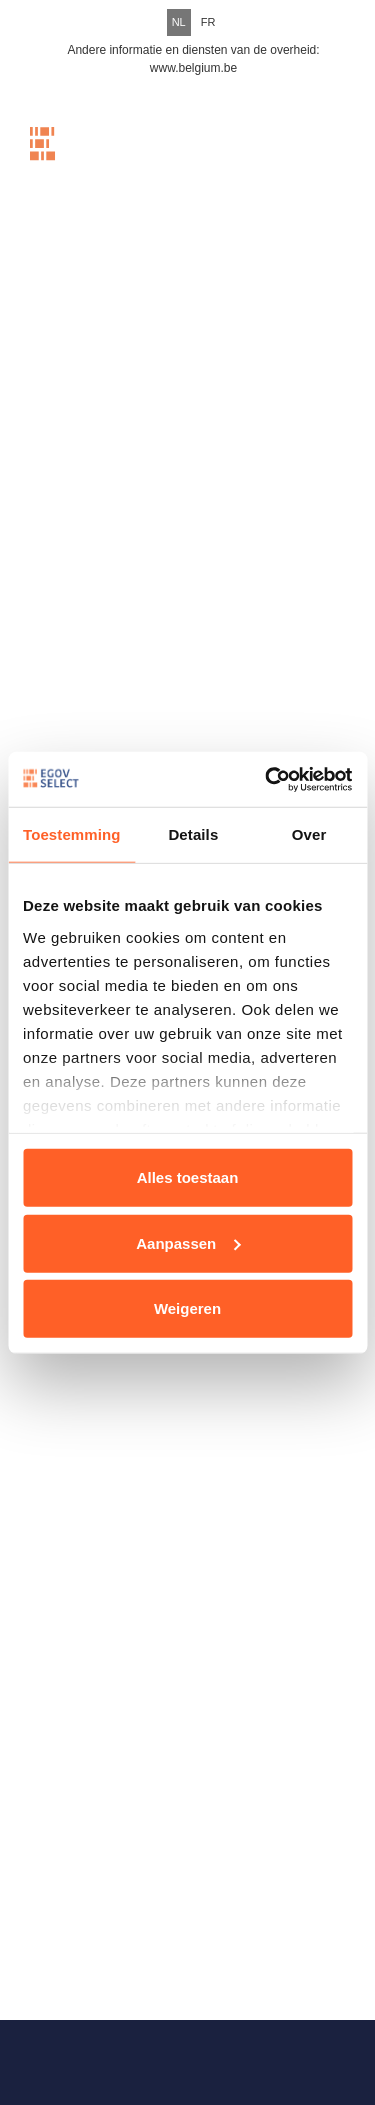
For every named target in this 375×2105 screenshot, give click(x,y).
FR (208, 22)
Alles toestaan (188, 1177)
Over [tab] (309, 834)
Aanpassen (188, 1242)
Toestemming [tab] (72, 834)
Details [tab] (193, 834)
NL (179, 22)
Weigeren (187, 1308)
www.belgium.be (193, 68)
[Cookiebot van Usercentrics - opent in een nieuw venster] (267, 779)
